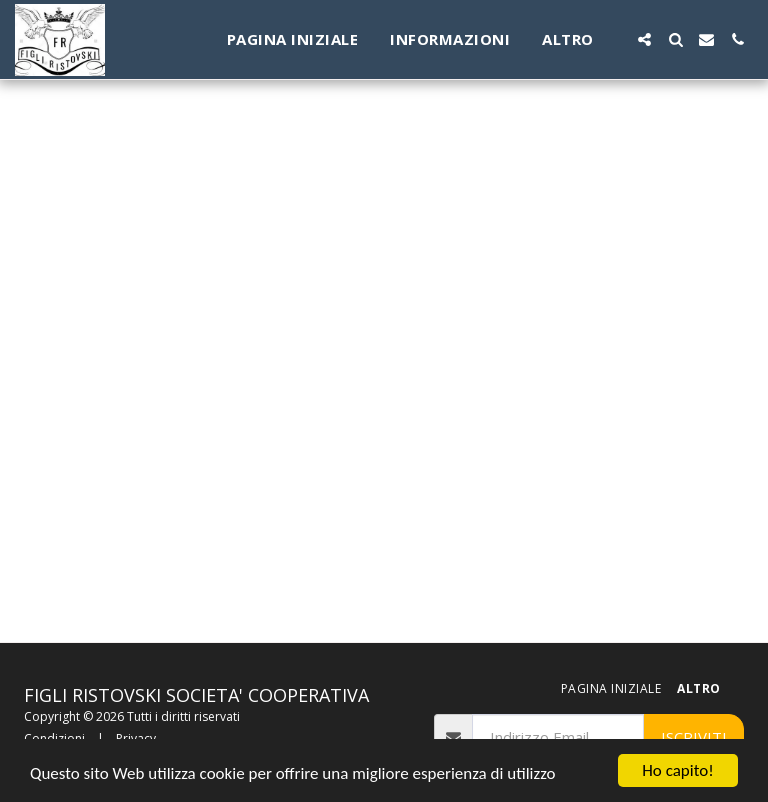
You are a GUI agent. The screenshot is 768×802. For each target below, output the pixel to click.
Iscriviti (694, 737)
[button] (644, 39)
